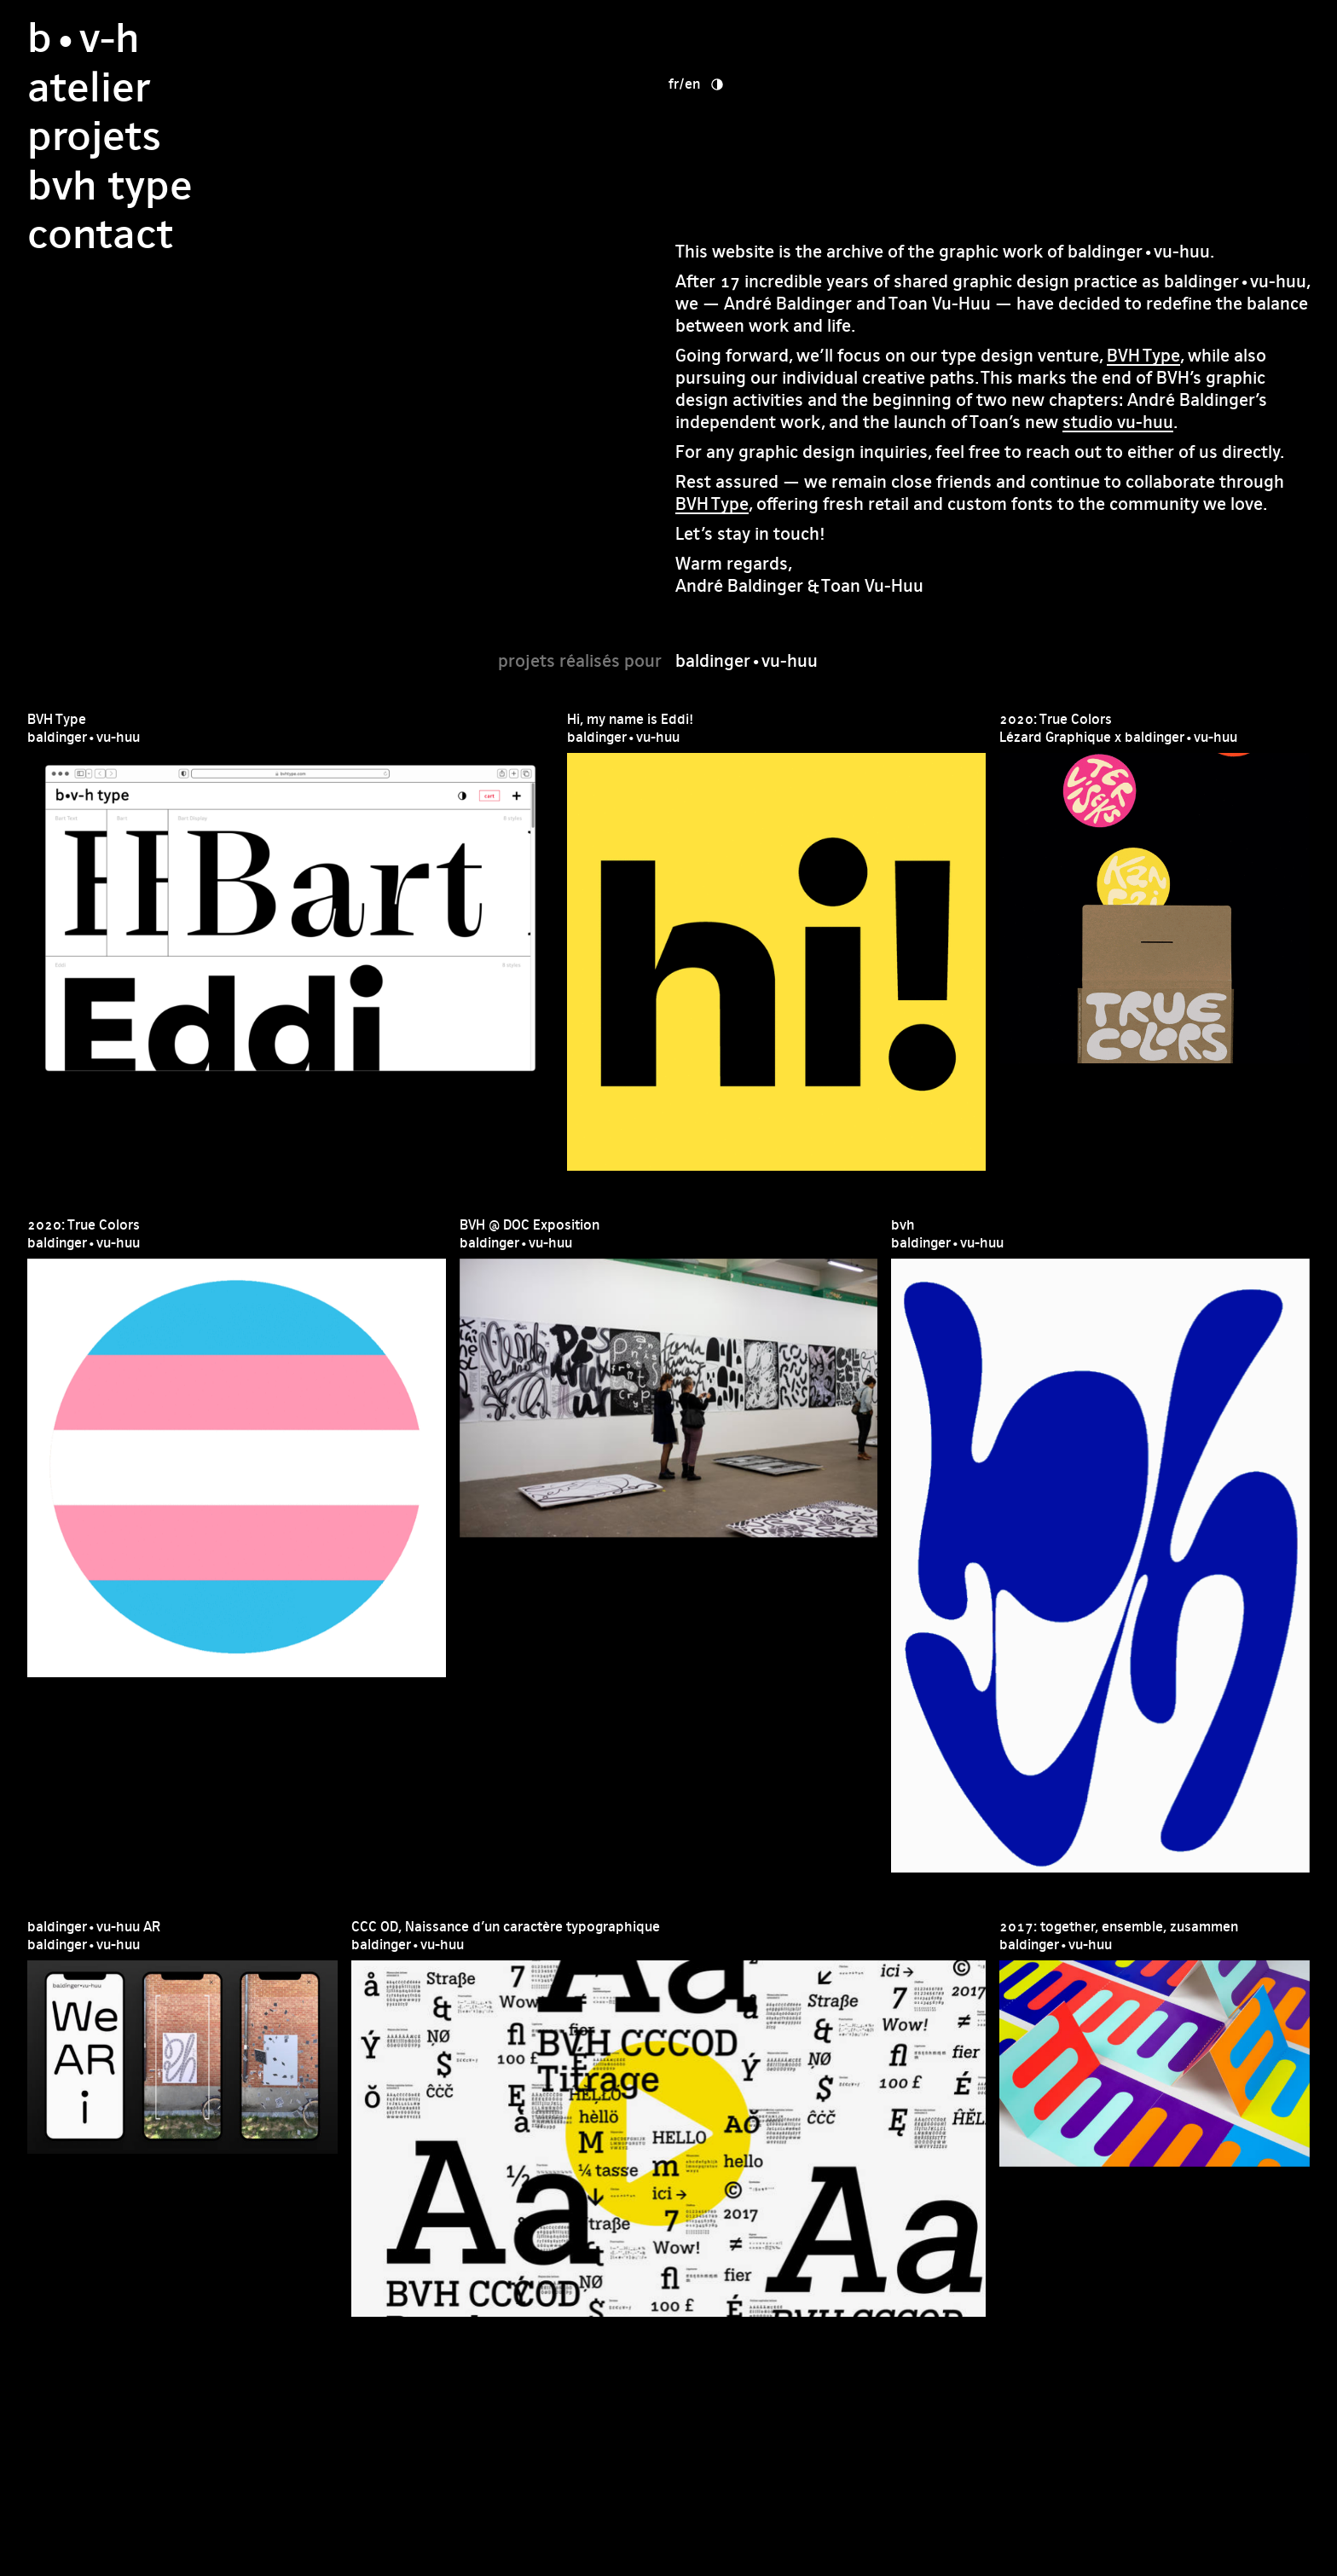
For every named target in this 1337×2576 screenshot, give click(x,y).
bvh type (758, 136)
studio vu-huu (1117, 421)
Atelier (736, 38)
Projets (742, 87)
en (1016, 34)
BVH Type (1143, 355)
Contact (748, 185)
